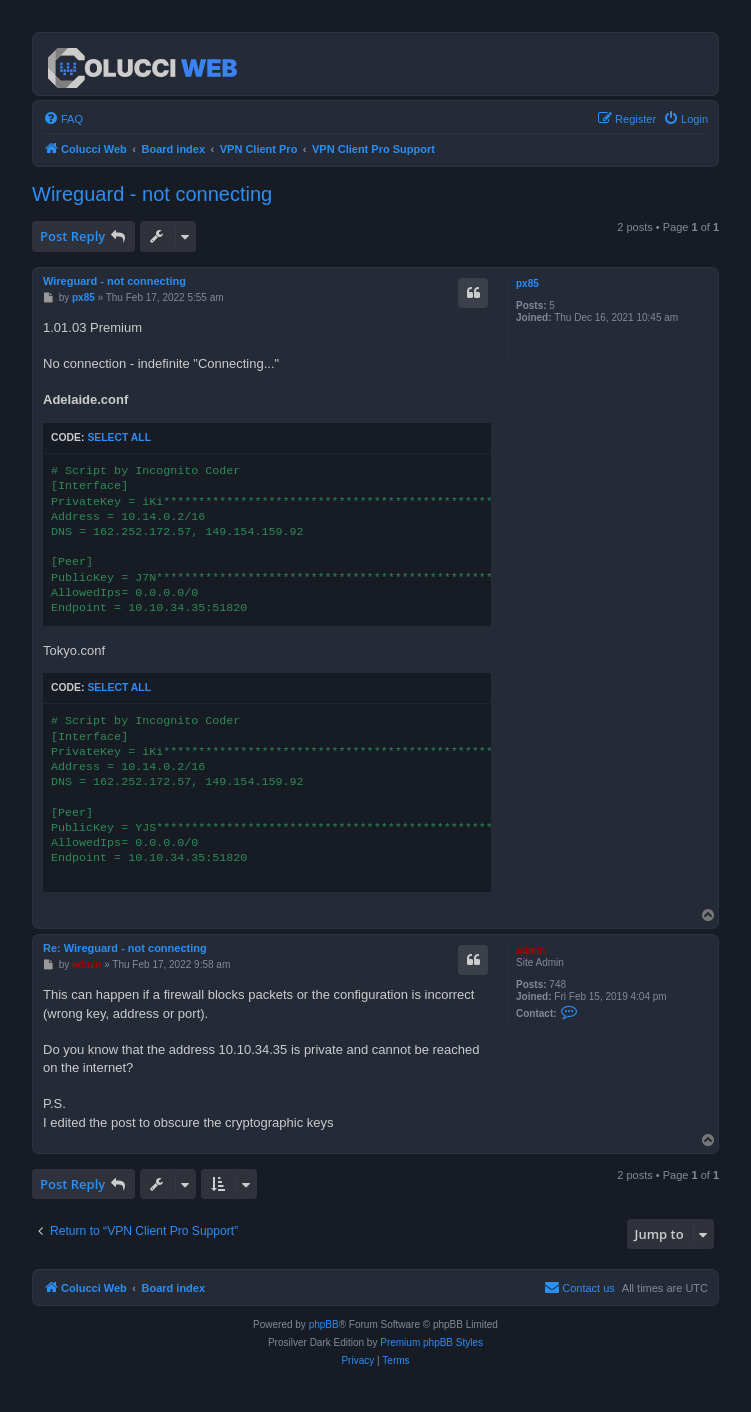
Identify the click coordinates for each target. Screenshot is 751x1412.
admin (530, 950)
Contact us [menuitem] (579, 1287)
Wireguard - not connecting (152, 194)
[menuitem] (63, 119)
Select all (119, 437)
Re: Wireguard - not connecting (125, 948)
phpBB (324, 1324)
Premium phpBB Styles (431, 1342)
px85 (527, 283)
